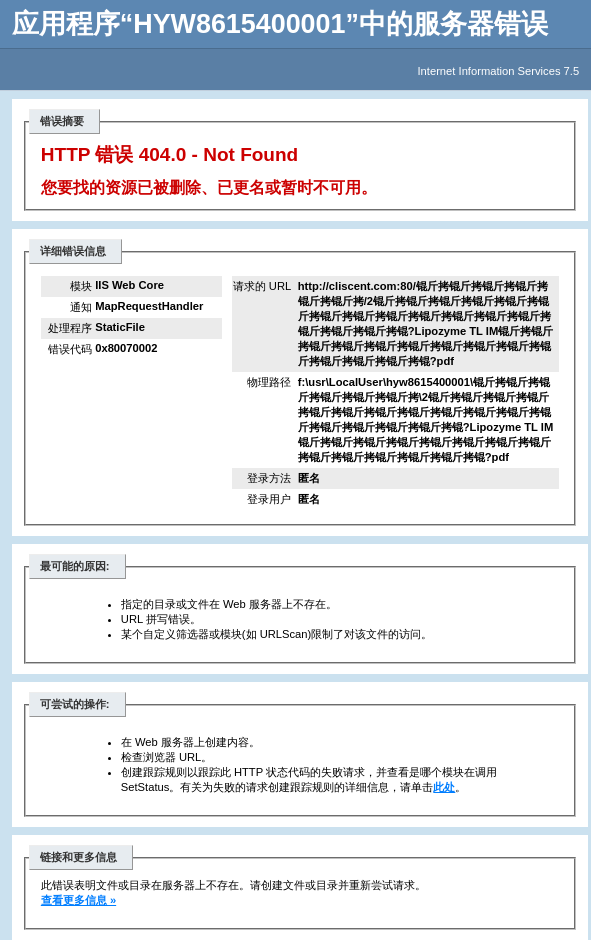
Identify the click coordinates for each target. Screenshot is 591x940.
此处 (444, 787)
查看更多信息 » (78, 900)
